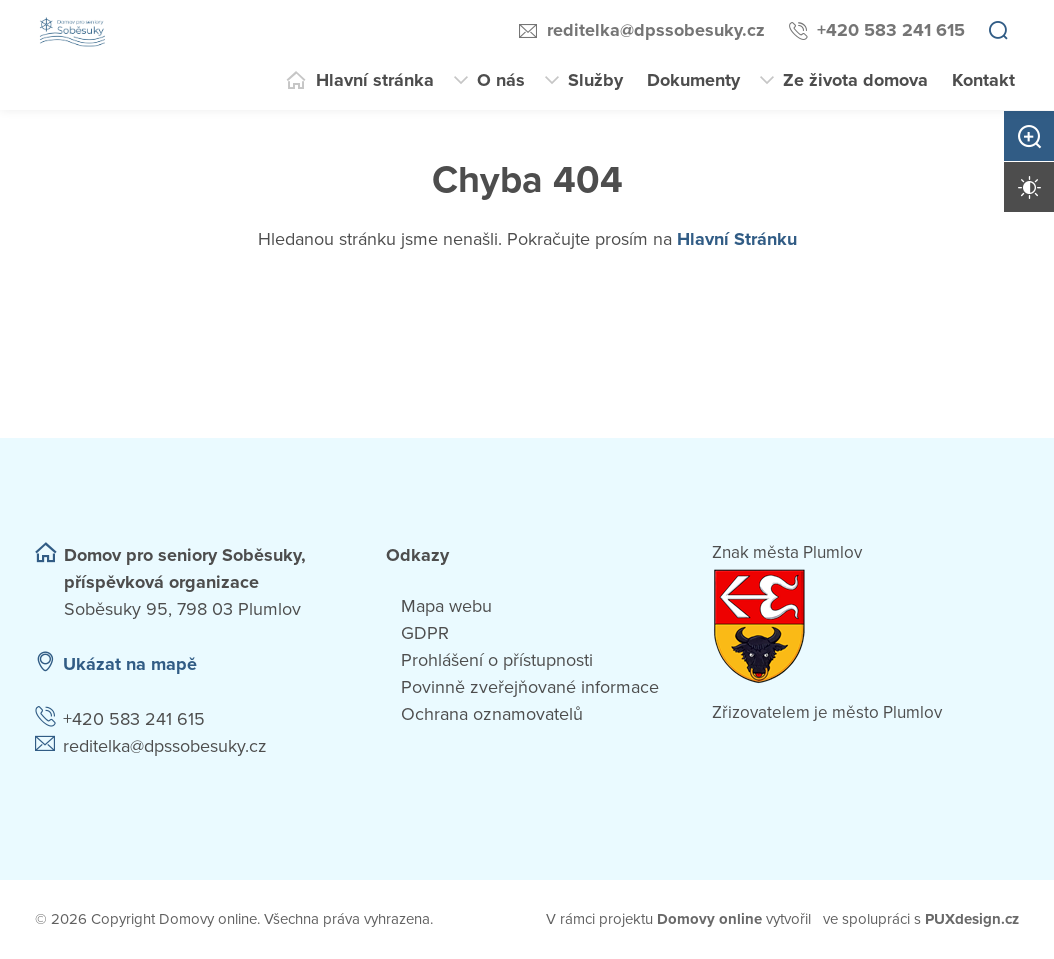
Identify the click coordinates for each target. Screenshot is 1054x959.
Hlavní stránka (375, 80)
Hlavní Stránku (737, 239)
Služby (595, 80)
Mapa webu (446, 606)
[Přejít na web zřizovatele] (865, 626)
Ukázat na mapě (130, 664)
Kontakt (983, 80)
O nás (501, 80)
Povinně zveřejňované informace (530, 687)
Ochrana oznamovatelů (492, 714)
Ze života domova (855, 80)
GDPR (425, 633)
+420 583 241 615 (891, 30)
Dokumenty (693, 80)
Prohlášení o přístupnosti (497, 660)
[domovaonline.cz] (709, 919)
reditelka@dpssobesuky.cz (656, 30)
